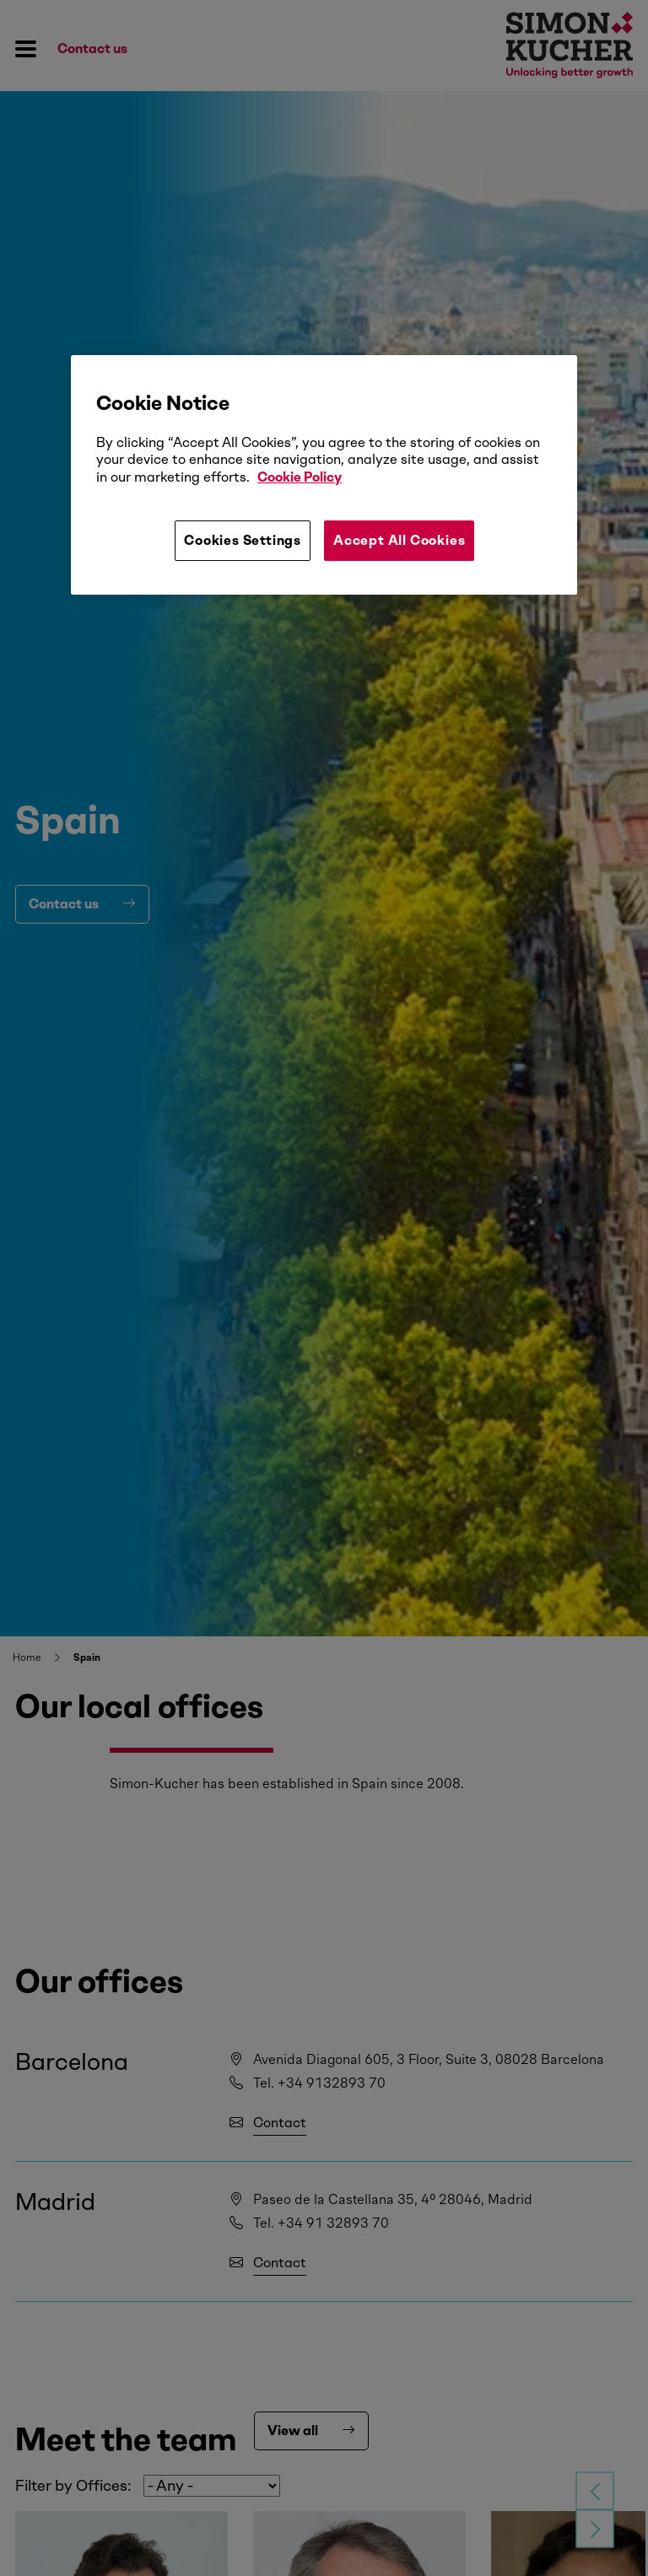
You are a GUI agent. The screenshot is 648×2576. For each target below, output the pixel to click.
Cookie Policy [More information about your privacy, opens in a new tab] (299, 477)
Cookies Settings (242, 540)
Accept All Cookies (399, 540)
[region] (324, 475)
